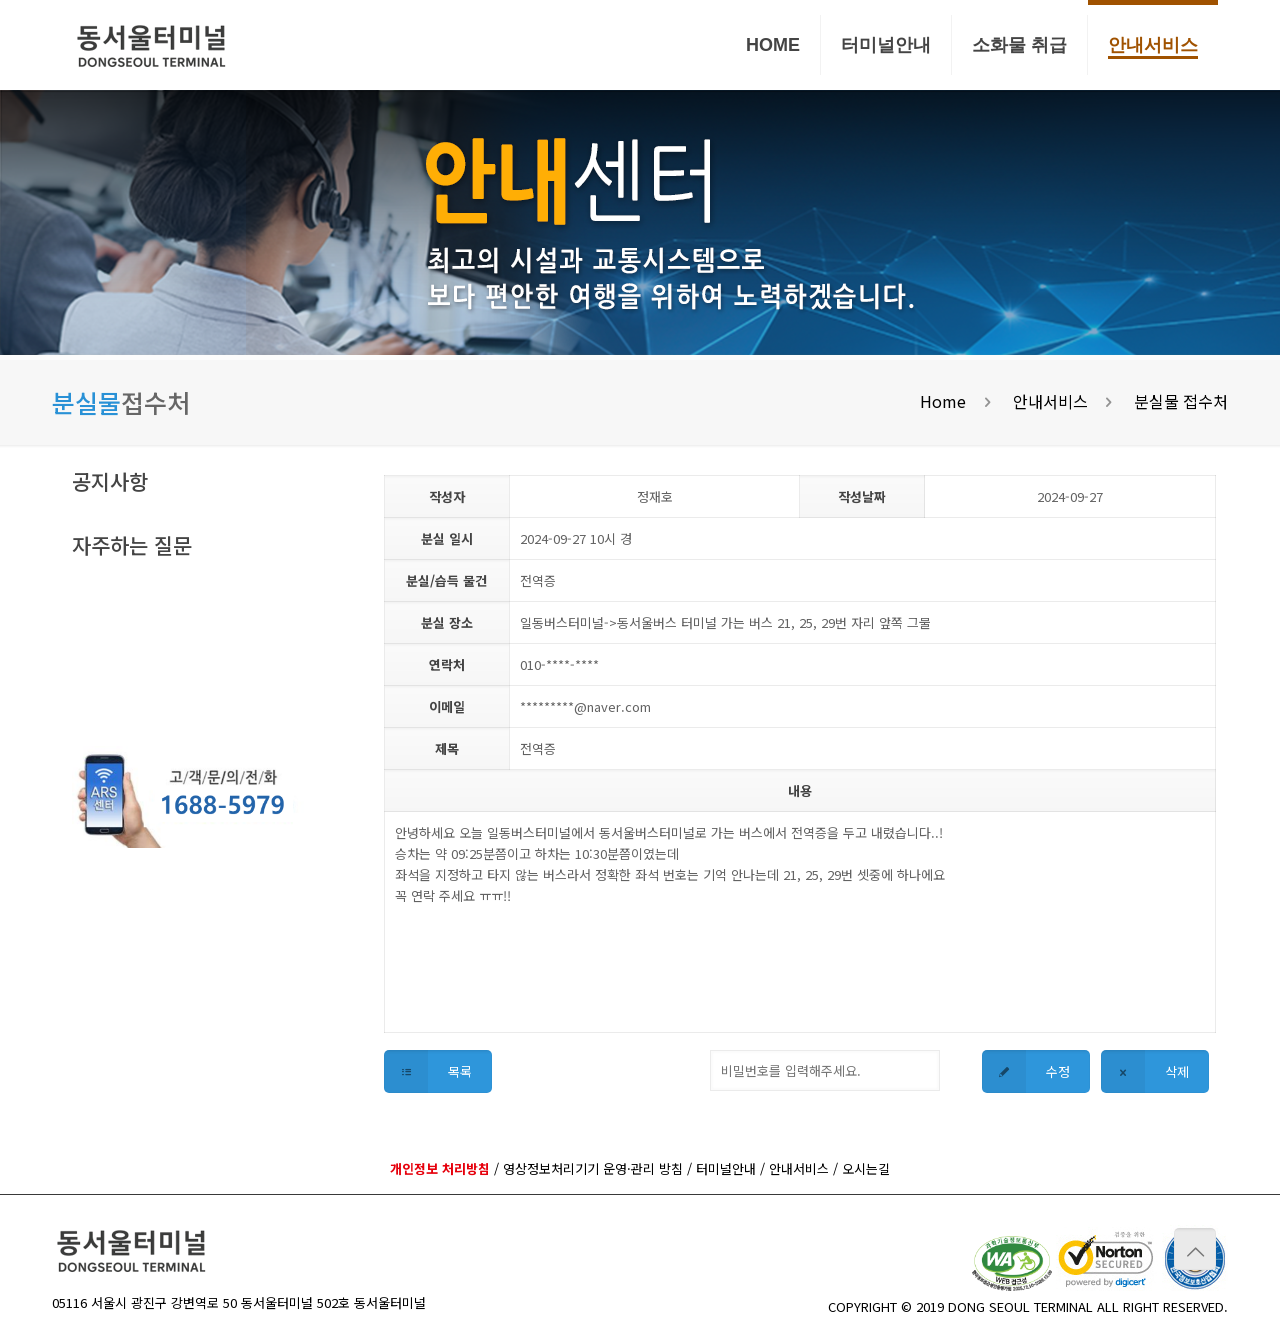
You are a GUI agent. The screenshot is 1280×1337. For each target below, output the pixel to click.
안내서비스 (1050, 401)
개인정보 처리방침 (440, 1168)
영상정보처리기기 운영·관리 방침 (593, 1168)
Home (943, 401)
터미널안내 (726, 1168)
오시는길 (866, 1168)
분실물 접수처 (1181, 401)
